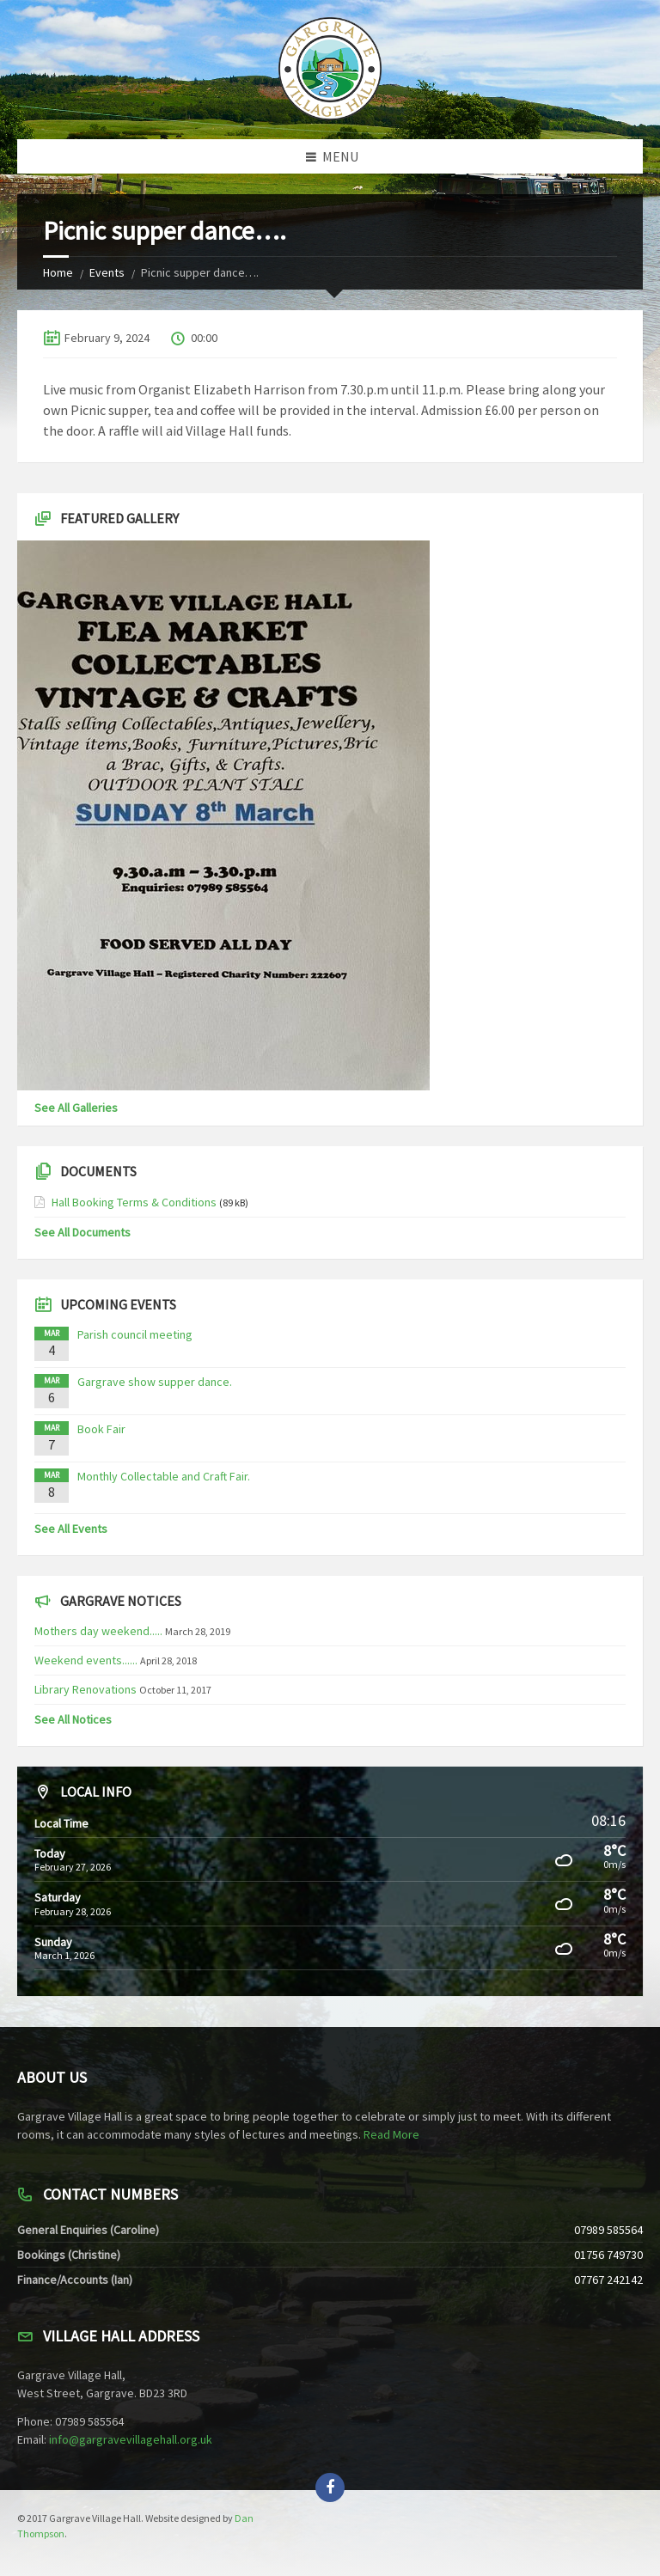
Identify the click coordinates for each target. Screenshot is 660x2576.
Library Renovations (85, 1689)
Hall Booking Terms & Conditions (134, 1202)
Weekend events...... (86, 1660)
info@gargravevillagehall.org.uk (130, 2439)
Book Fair (101, 1429)
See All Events (70, 1528)
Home (58, 272)
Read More (391, 2134)
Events (107, 272)
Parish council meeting (134, 1334)
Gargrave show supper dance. (154, 1381)
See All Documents (82, 1232)
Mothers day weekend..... (98, 1631)
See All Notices (73, 1719)
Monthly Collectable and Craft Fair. (163, 1476)
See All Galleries (76, 1107)
